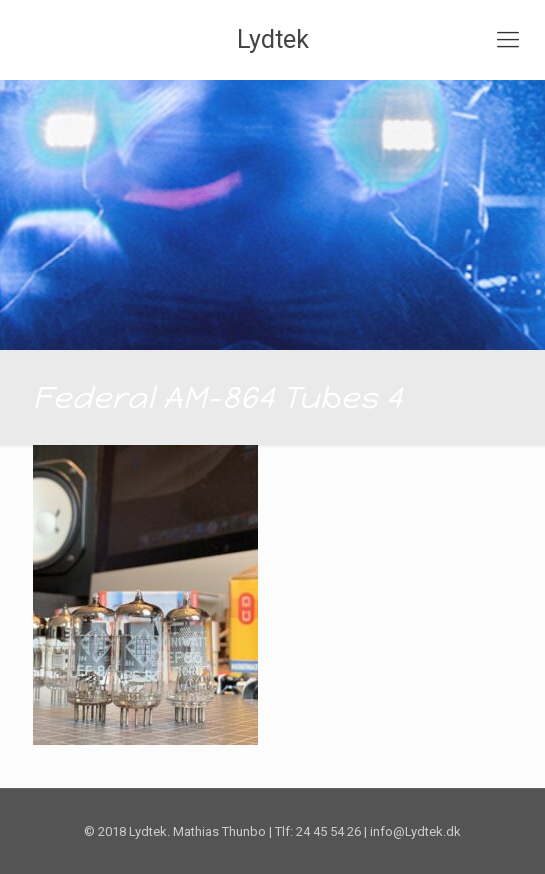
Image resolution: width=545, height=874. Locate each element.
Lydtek (273, 39)
